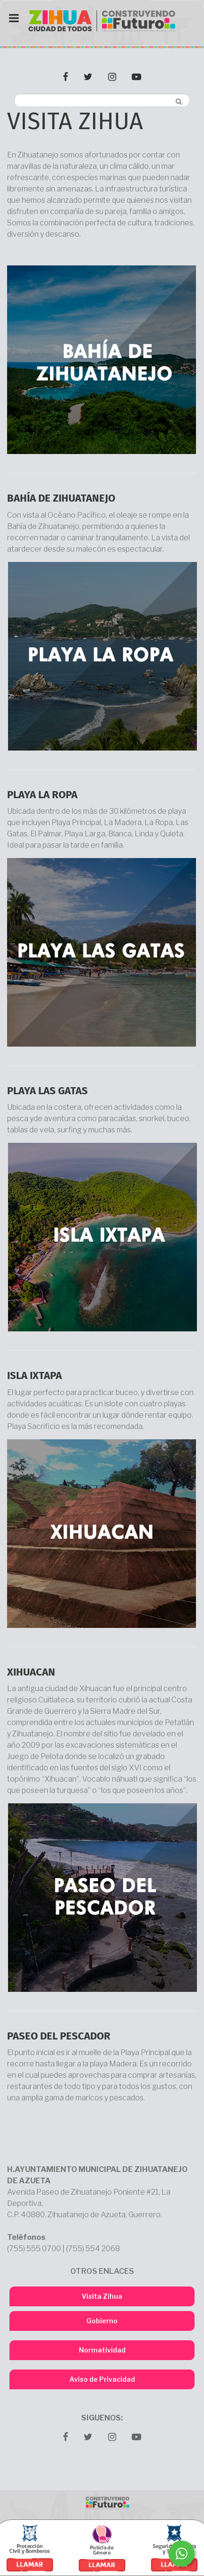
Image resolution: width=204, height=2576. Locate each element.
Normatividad (102, 2350)
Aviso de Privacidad (102, 2379)
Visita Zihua (102, 2296)
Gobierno (102, 2321)
